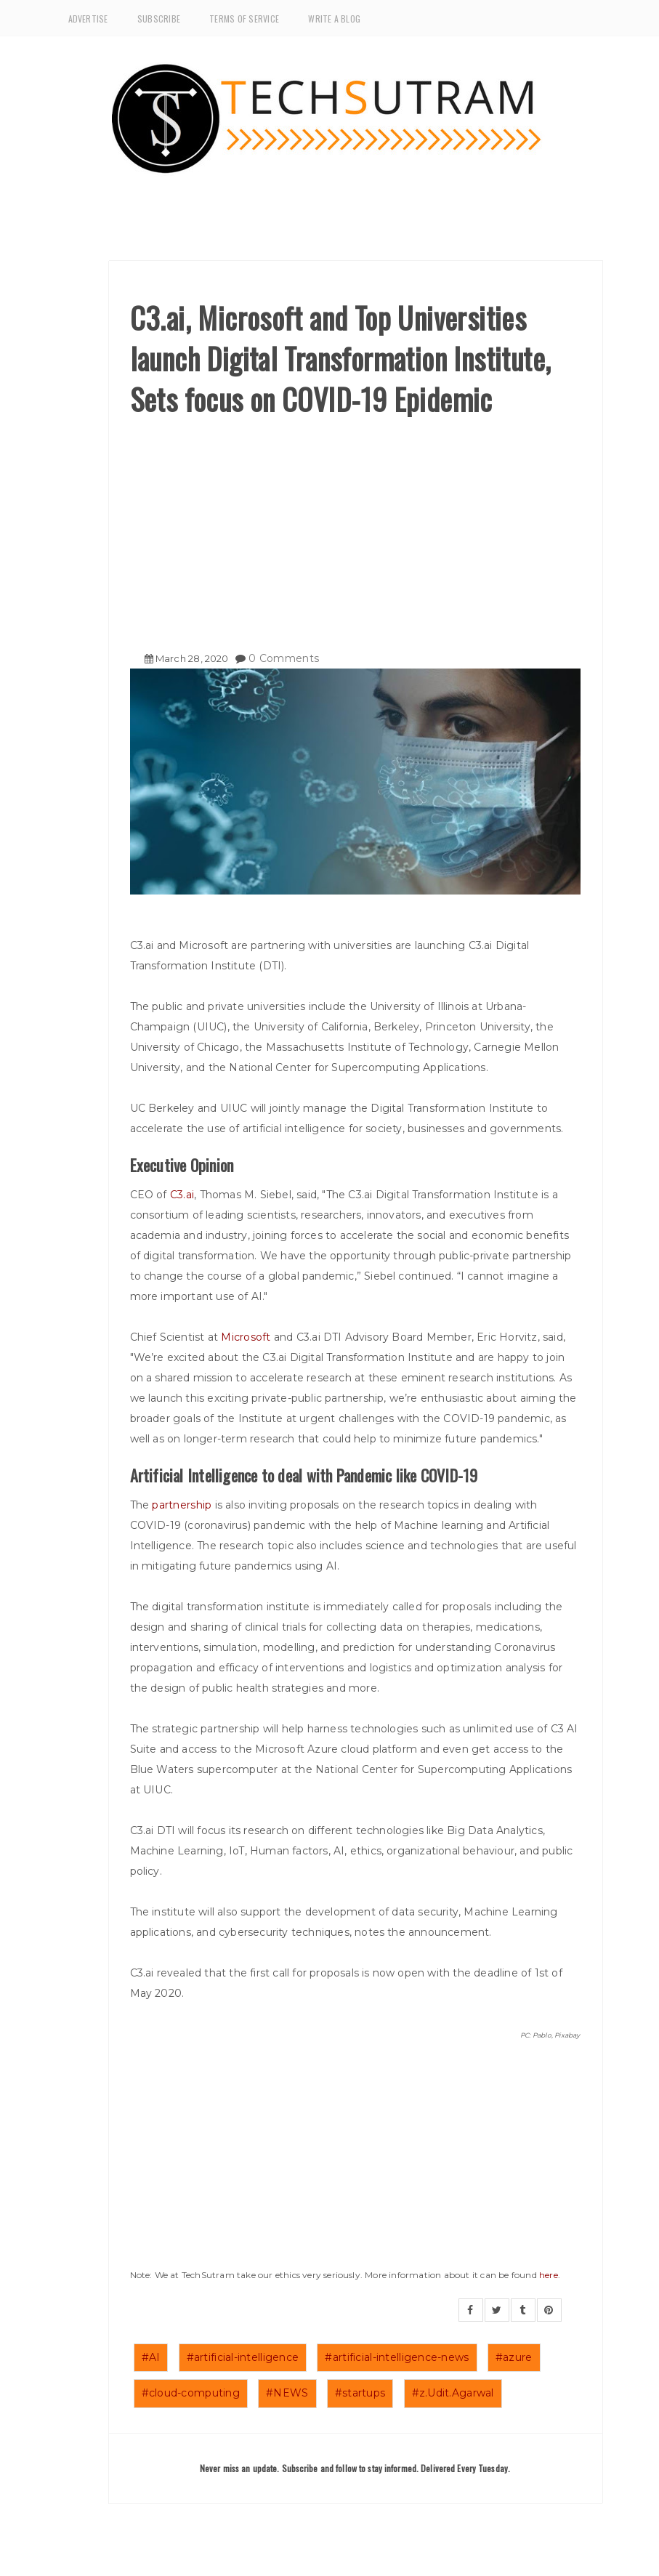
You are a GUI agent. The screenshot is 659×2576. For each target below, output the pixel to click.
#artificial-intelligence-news (397, 2357)
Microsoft (246, 1337)
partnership (181, 1504)
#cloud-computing (191, 2392)
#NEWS (287, 2392)
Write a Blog (334, 18)
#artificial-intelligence (243, 2357)
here (548, 2274)
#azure (514, 2357)
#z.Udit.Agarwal (453, 2392)
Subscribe (158, 18)
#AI (151, 2357)
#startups (360, 2392)
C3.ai (182, 1194)
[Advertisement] (355, 528)
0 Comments (283, 658)
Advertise (88, 18)
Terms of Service (244, 18)
